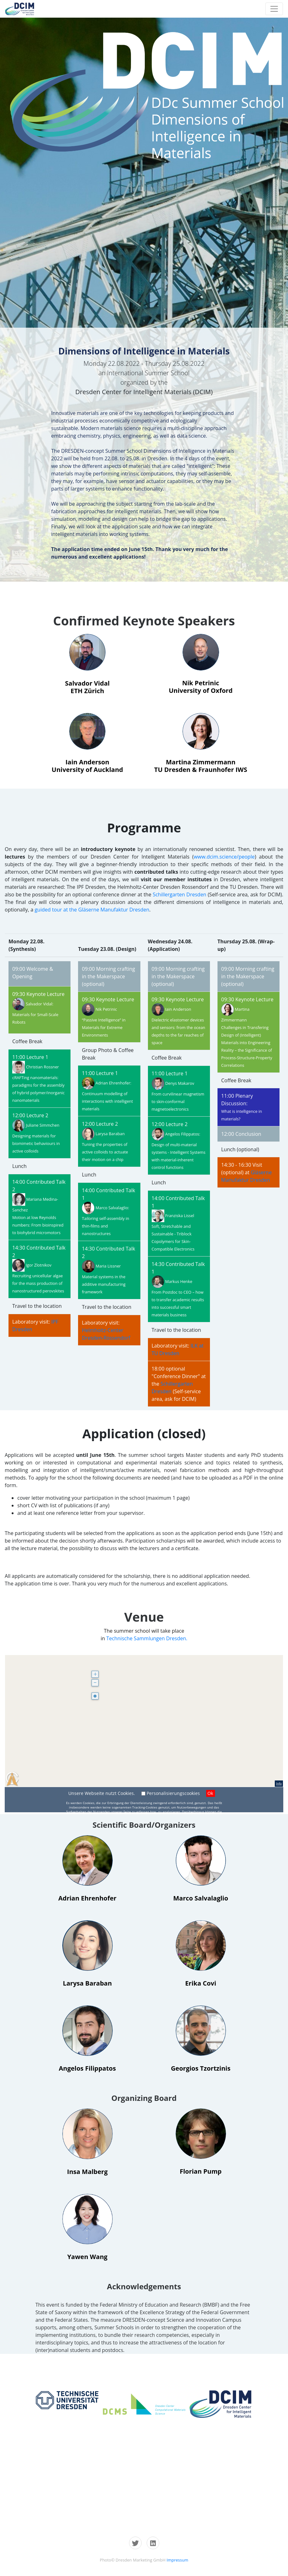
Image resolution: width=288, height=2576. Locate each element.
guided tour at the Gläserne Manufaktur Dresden (92, 909)
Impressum (177, 2560)
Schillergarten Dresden (179, 894)
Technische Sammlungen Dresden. (147, 1638)
